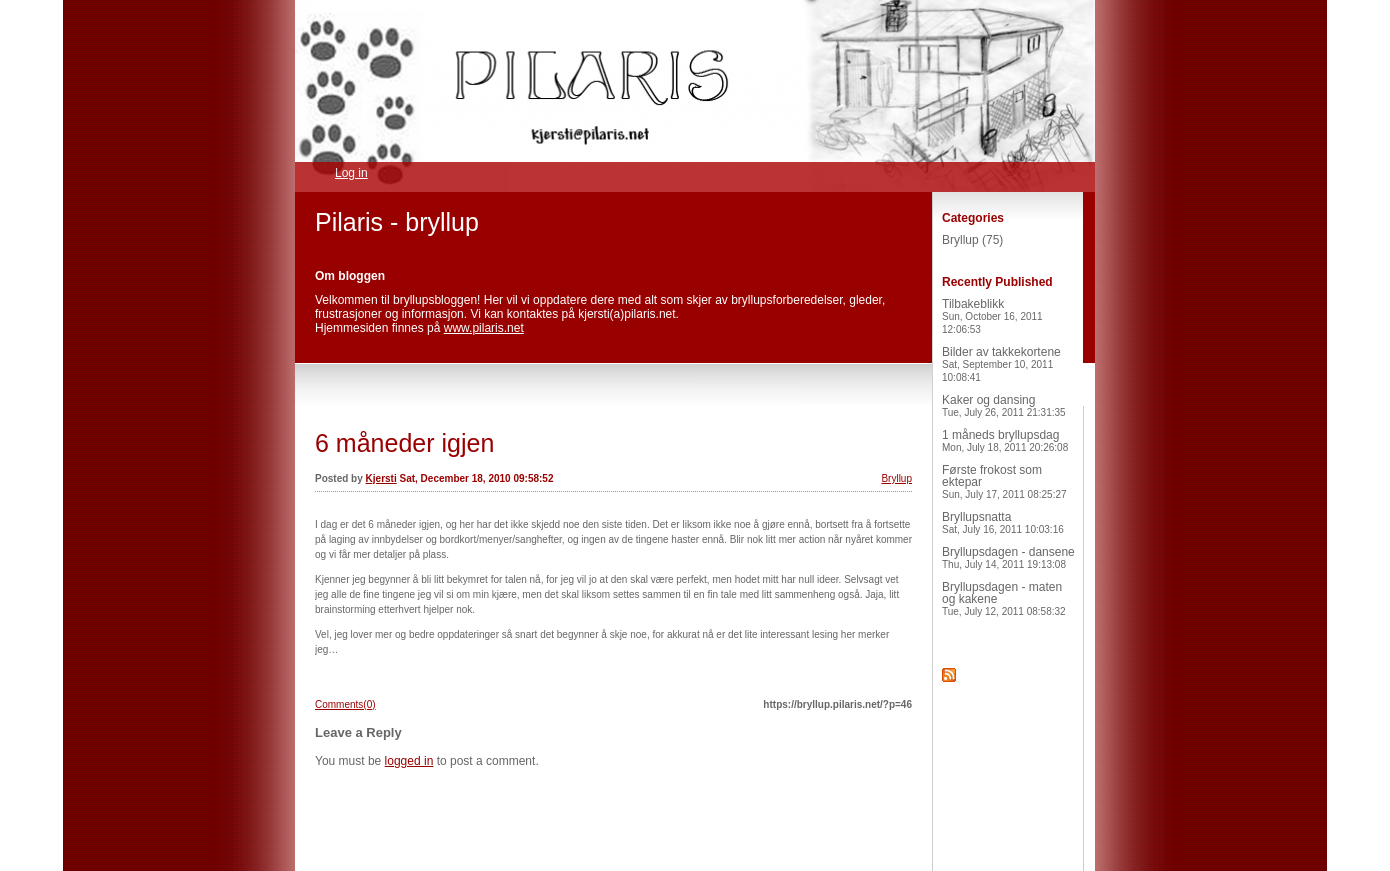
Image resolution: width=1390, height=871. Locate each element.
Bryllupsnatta (1003, 522)
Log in (351, 173)
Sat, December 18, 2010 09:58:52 (476, 478)
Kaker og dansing (1004, 405)
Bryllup (896, 478)
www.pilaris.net (484, 328)
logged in (409, 761)
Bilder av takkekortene (1001, 364)
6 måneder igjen (404, 443)
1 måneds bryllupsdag (1005, 440)
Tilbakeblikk (992, 316)
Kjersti (381, 478)
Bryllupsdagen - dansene (1008, 557)
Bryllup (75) (972, 240)
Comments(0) (345, 704)
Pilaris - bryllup (397, 222)
